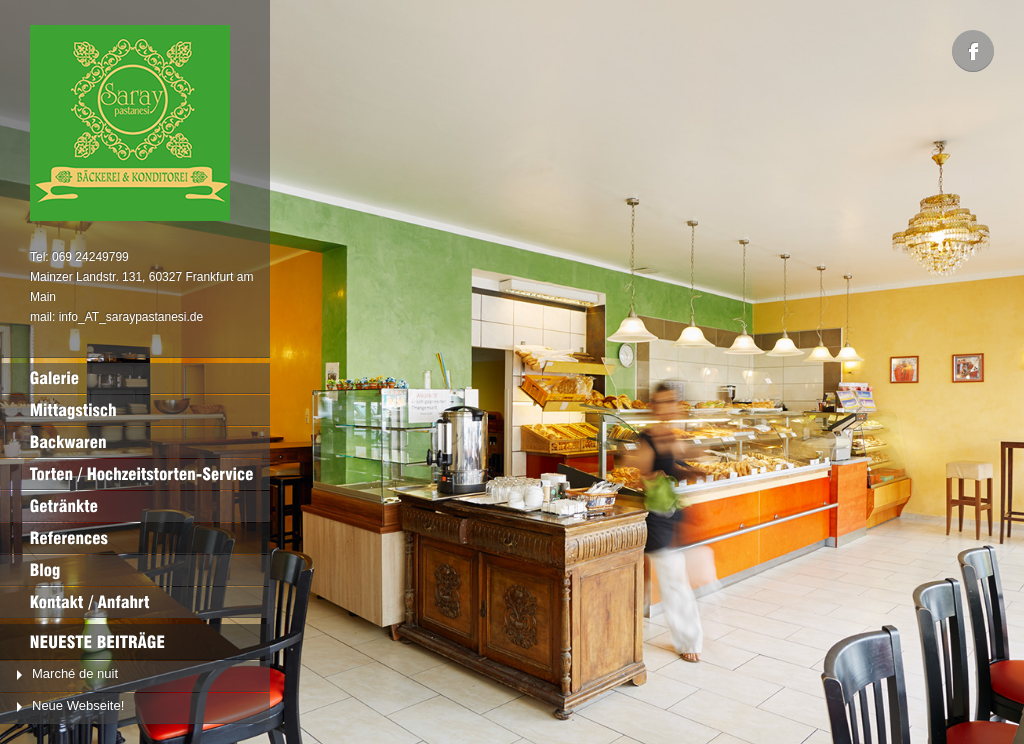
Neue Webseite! (78, 705)
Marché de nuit (75, 673)
